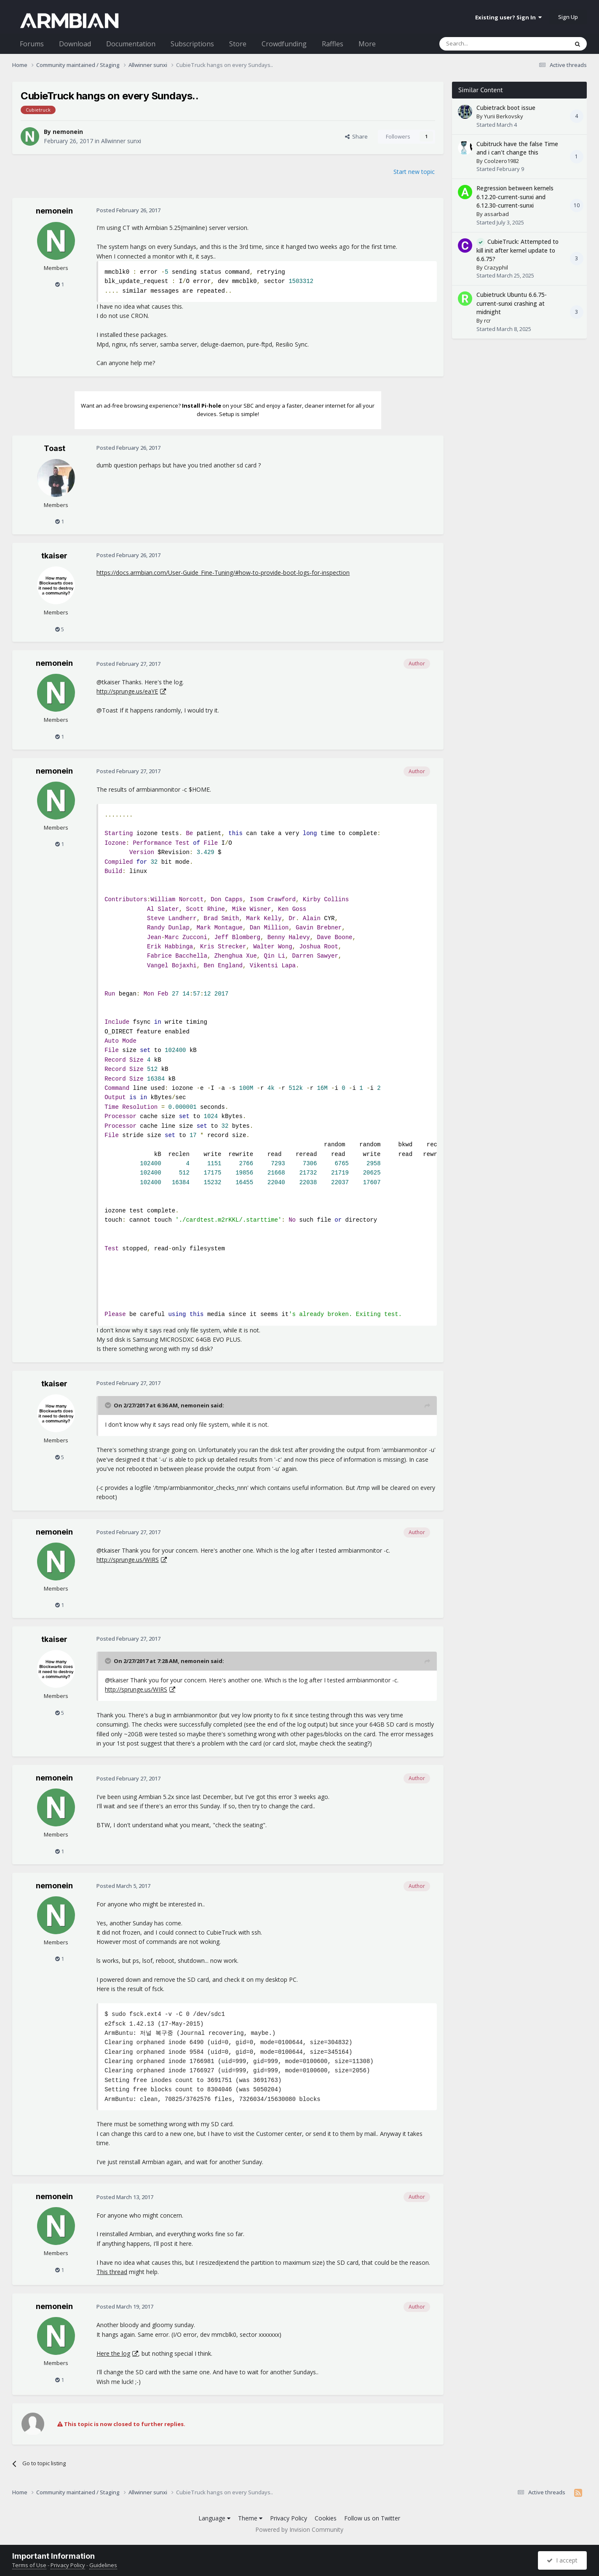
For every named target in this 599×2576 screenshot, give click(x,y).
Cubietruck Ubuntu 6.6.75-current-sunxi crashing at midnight (511, 303)
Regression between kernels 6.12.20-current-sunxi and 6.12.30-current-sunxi (515, 196)
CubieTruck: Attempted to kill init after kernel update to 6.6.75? (517, 250)
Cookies (326, 2518)
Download (75, 43)
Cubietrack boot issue (505, 108)
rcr (487, 320)
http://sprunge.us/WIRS (127, 1560)
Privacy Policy (288, 2518)
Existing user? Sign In (508, 17)
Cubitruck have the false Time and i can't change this (517, 148)
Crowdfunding (284, 43)
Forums (32, 43)
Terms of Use (29, 2565)
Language (214, 2518)
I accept (562, 2560)
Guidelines (103, 2565)
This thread (111, 2272)
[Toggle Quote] (108, 1405)
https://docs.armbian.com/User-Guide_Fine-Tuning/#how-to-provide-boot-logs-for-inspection (223, 573)
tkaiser (54, 555)
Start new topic (414, 172)
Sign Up (568, 17)
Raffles (332, 43)
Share (356, 136)
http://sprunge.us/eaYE (127, 691)
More (367, 43)
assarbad (496, 214)
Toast (54, 448)
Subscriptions (192, 43)
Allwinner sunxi (121, 141)
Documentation (130, 43)
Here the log (113, 2353)
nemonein (68, 132)
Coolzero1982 (501, 161)
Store (237, 43)
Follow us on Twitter (372, 2518)
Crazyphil (496, 267)
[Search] (483, 44)
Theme (250, 2518)
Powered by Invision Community (299, 2529)
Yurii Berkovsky (503, 116)
